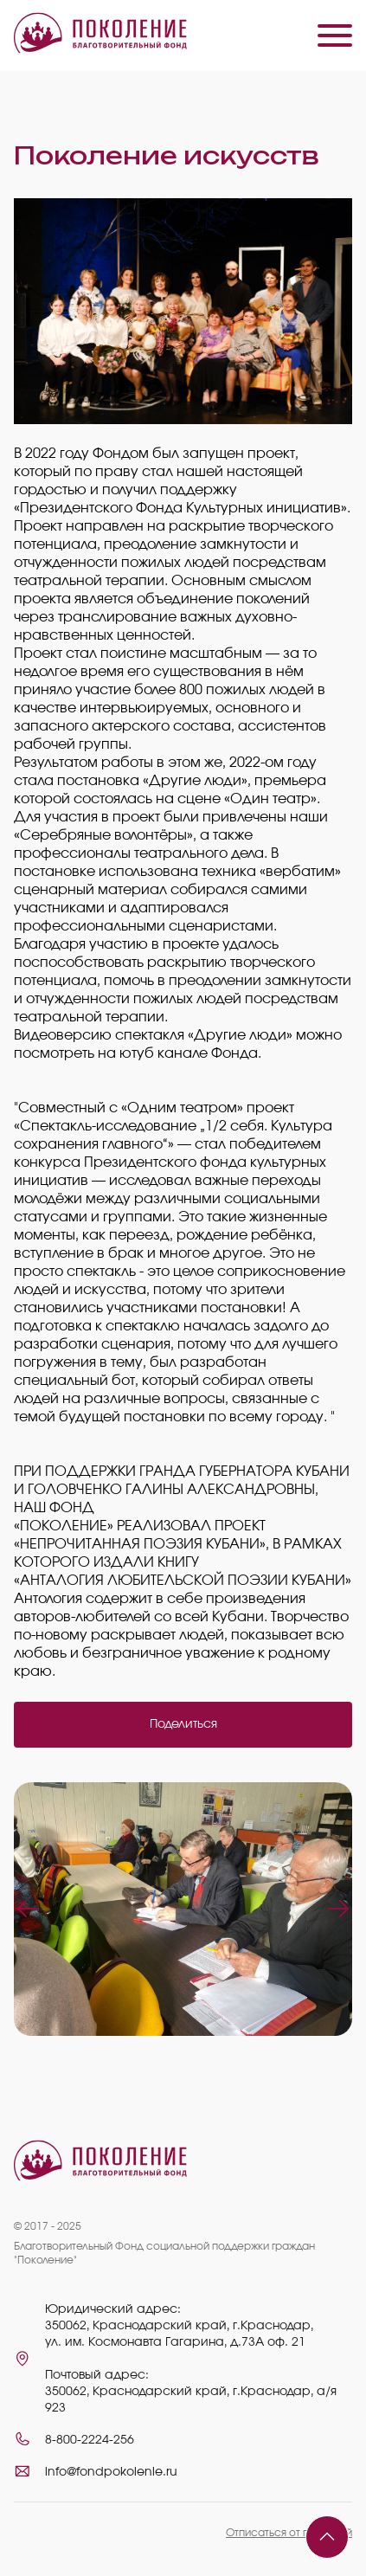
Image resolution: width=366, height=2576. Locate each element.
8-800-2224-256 (89, 2440)
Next (338, 1908)
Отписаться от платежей (289, 2533)
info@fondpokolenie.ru (111, 2472)
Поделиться (183, 1724)
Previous (28, 1908)
